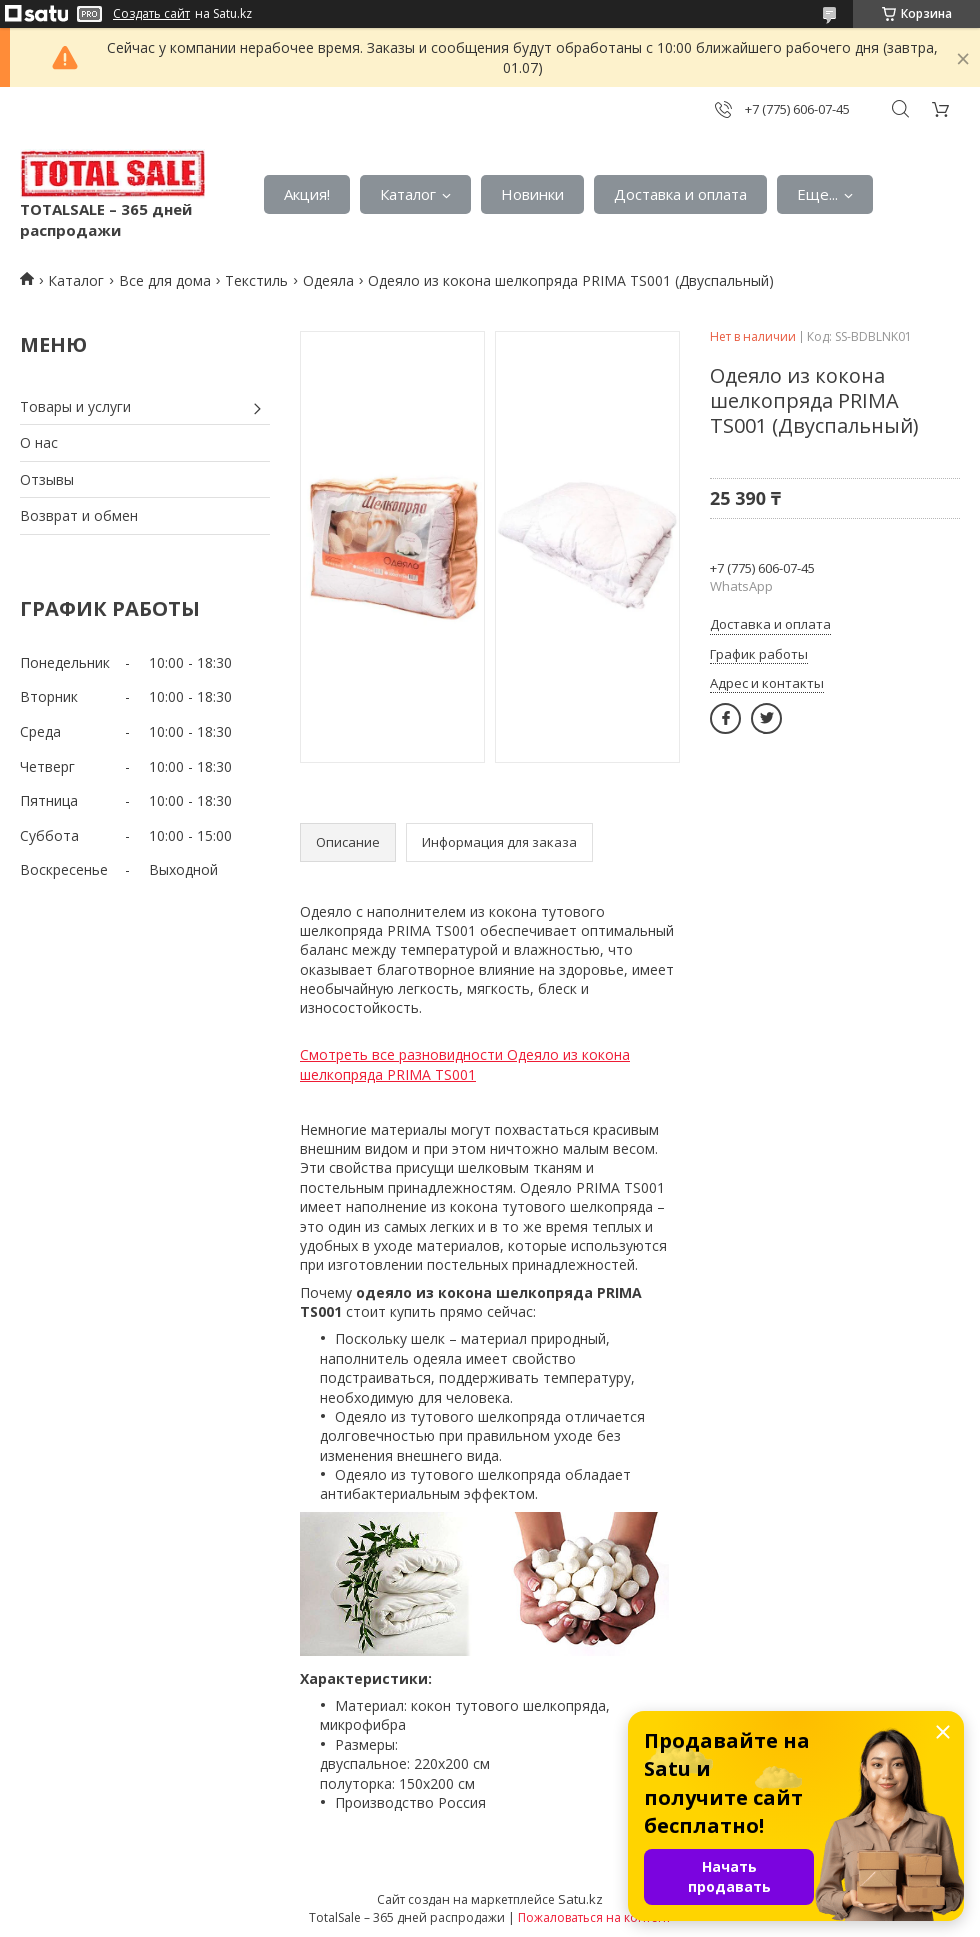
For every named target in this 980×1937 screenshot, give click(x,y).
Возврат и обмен (79, 515)
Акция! (307, 194)
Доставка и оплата (680, 194)
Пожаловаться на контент (594, 1917)
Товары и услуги (75, 406)
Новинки (532, 194)
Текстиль (256, 280)
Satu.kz (580, 1899)
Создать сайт (151, 14)
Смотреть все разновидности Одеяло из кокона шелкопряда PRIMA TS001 (465, 1064)
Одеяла (328, 280)
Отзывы (47, 479)
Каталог (408, 194)
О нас (39, 442)
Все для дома (165, 280)
